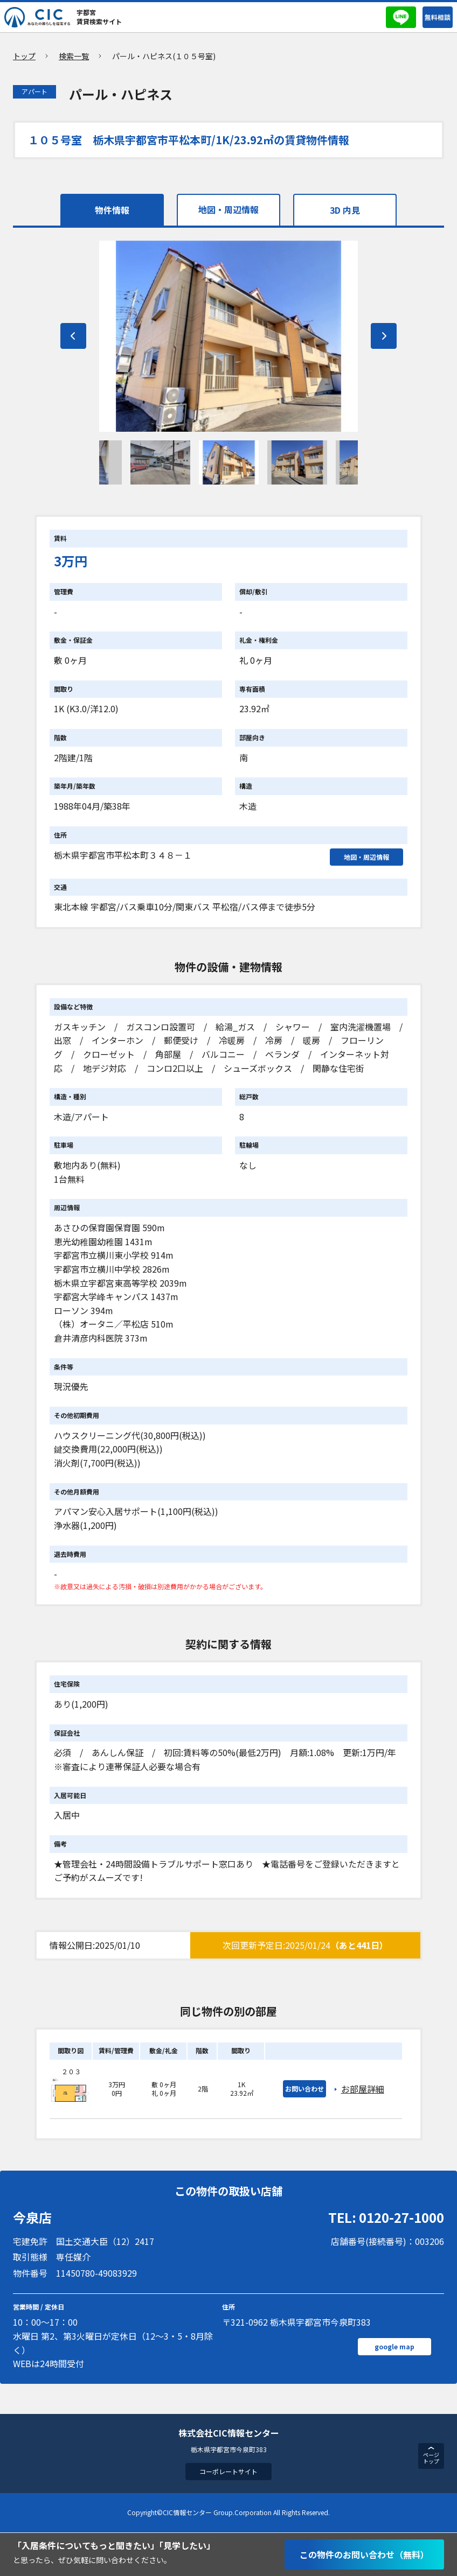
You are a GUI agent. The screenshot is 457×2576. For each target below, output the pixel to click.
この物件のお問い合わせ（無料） (364, 2554)
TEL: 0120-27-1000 (386, 2218)
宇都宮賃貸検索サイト (99, 17)
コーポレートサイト (228, 2471)
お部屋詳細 (362, 2089)
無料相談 (438, 17)
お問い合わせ (305, 2089)
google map (394, 2347)
